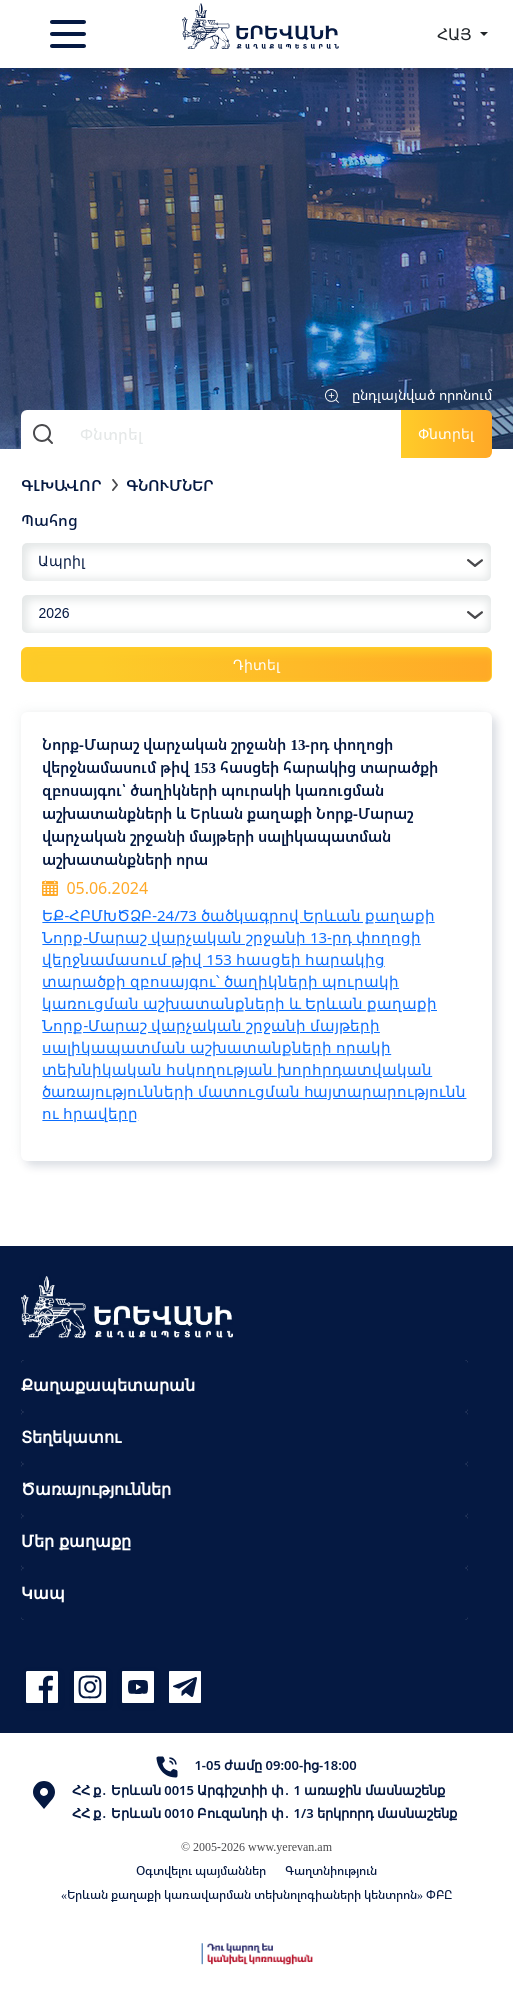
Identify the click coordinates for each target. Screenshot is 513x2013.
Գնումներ (170, 485)
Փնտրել (446, 433)
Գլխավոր (61, 485)
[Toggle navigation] (70, 34)
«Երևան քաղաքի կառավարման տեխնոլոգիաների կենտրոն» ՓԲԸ (256, 1894)
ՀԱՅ (456, 34)
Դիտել (256, 664)
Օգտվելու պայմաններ (201, 1870)
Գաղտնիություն (331, 1870)
